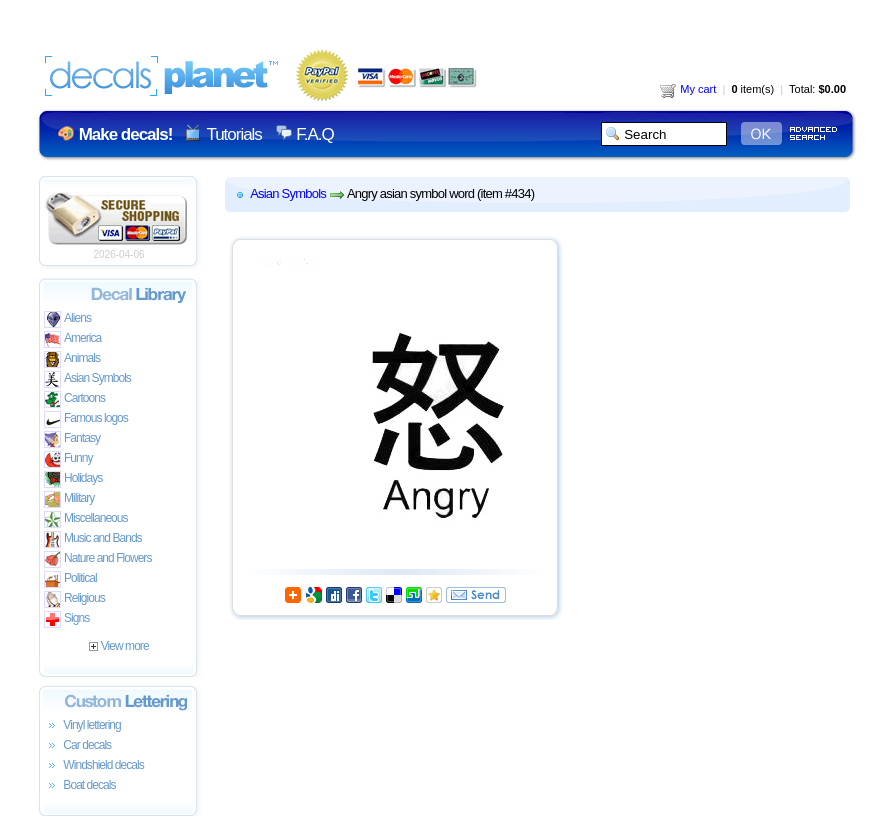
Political (70, 579)
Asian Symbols (87, 379)
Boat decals (80, 786)
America (72, 339)
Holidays (73, 479)
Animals (72, 359)
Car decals (77, 746)
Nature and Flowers (97, 559)
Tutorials (233, 134)
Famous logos (86, 419)
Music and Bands (93, 539)
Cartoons (74, 399)
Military (69, 499)
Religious (74, 599)
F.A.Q (314, 134)
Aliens (67, 319)
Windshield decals (94, 766)
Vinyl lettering (82, 726)
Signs (66, 619)
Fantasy (72, 439)
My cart (688, 89)
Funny (68, 459)
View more (118, 646)
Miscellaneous (86, 519)
